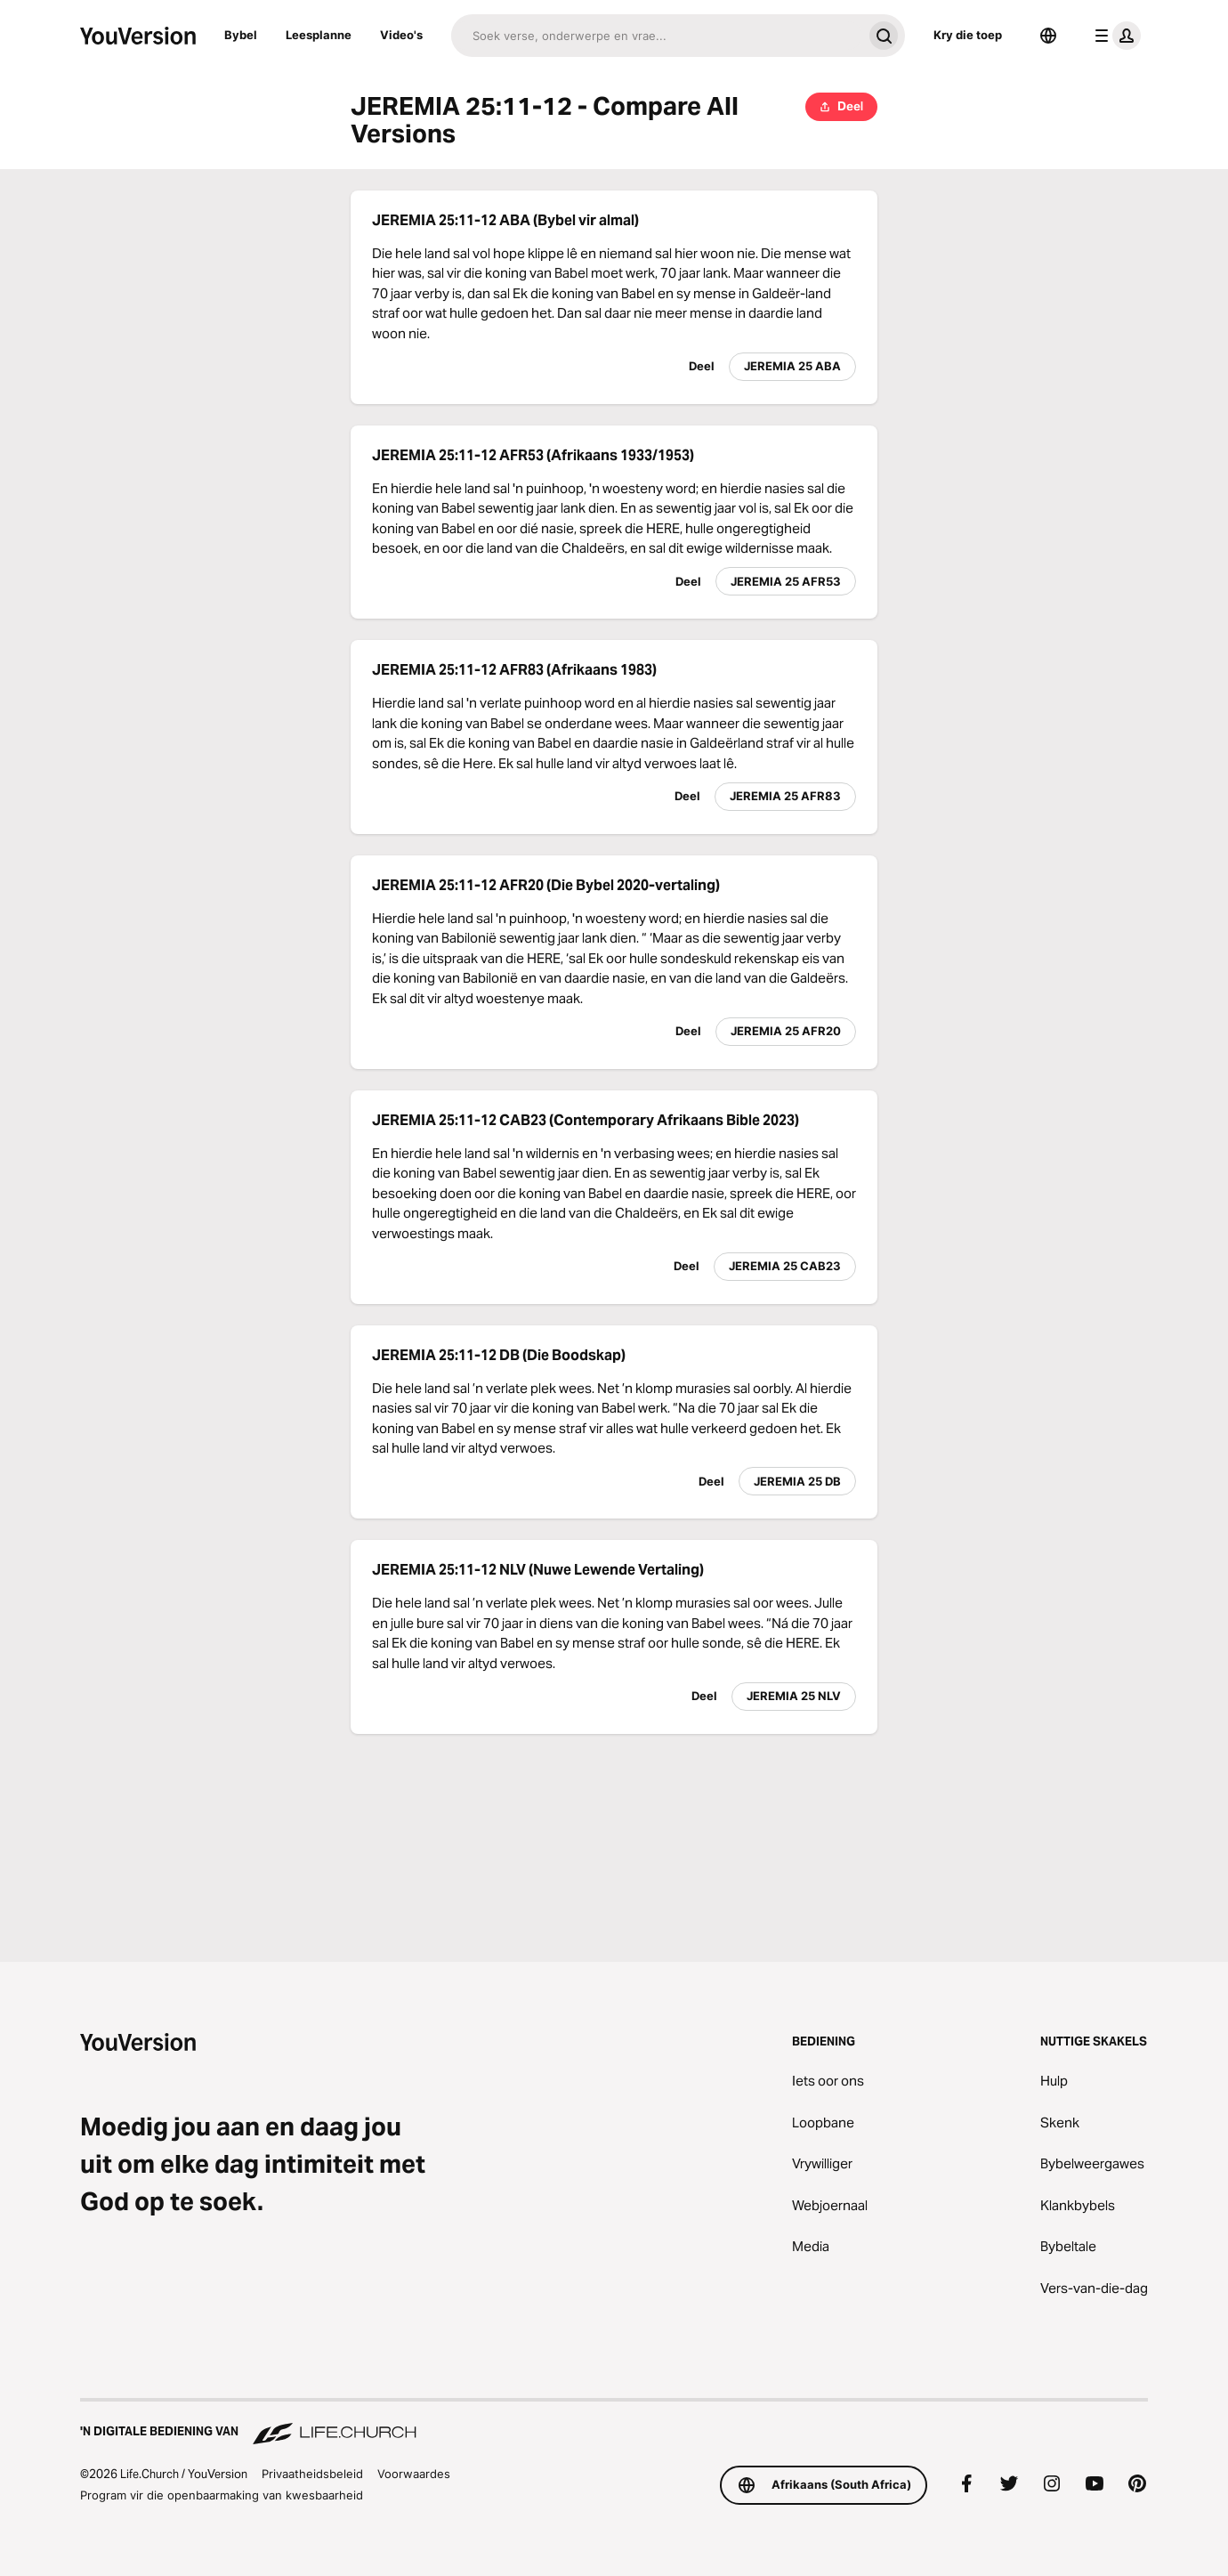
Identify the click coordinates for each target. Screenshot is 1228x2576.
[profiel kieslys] (1114, 35)
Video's (401, 35)
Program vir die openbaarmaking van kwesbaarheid (221, 2495)
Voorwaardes (413, 2474)
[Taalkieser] (1048, 35)
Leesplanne (318, 35)
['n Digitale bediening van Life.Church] (614, 2423)
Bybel (240, 35)
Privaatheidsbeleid (312, 2474)
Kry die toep (967, 35)
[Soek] (656, 35)
